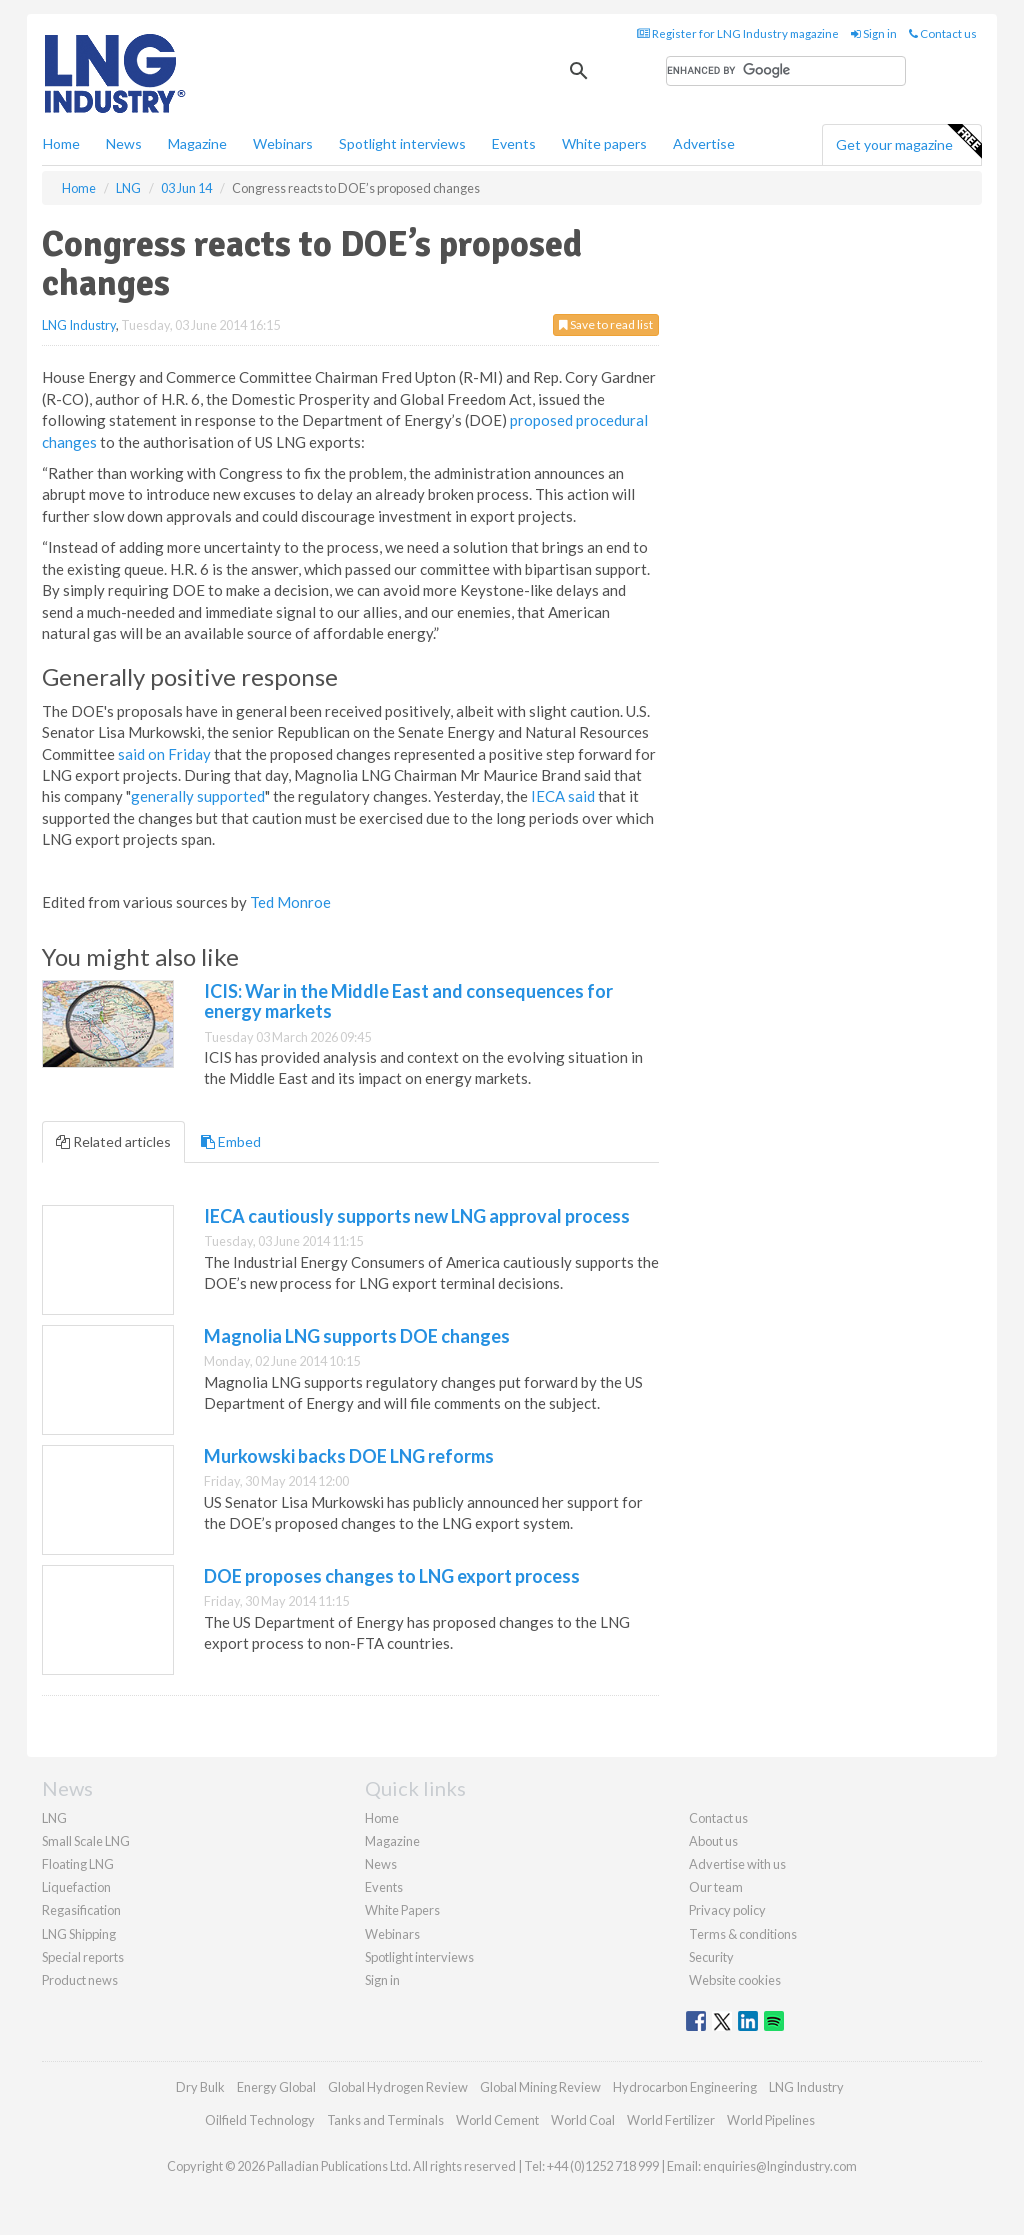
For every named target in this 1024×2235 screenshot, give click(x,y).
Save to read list (606, 324)
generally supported (198, 796)
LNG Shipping (79, 1934)
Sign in (874, 33)
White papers (604, 143)
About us (713, 1841)
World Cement (497, 2120)
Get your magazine (908, 142)
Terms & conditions (743, 1934)
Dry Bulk (200, 2087)
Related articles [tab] (113, 1141)
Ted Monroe (290, 902)
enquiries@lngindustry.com (780, 2166)
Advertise (704, 143)
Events (514, 143)
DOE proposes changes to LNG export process (392, 1576)
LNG (54, 1818)
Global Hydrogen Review (398, 2087)
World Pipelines (771, 2120)
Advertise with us (737, 1864)
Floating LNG (78, 1864)
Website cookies (735, 1980)
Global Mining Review (540, 2087)
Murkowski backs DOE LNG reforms (349, 1456)
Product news (80, 1980)
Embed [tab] (231, 1141)
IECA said (563, 796)
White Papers (402, 1910)
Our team (716, 1887)
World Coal (583, 2120)
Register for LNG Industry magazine (738, 33)
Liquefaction (76, 1887)
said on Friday (164, 754)
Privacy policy (727, 1910)
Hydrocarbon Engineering (685, 2087)
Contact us (943, 33)
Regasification (81, 1910)
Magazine (197, 143)
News (381, 1864)
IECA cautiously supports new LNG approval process (417, 1216)
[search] (786, 71)
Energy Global (276, 2087)
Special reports (83, 1957)
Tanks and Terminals (385, 2120)
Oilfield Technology (260, 2120)
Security (711, 1957)
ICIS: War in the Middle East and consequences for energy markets (408, 1001)
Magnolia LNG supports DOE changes (357, 1336)
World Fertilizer (671, 2120)
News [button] (124, 143)
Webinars (283, 143)
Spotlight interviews (402, 143)
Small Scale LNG (86, 1841)
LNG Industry (79, 325)
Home (61, 143)
